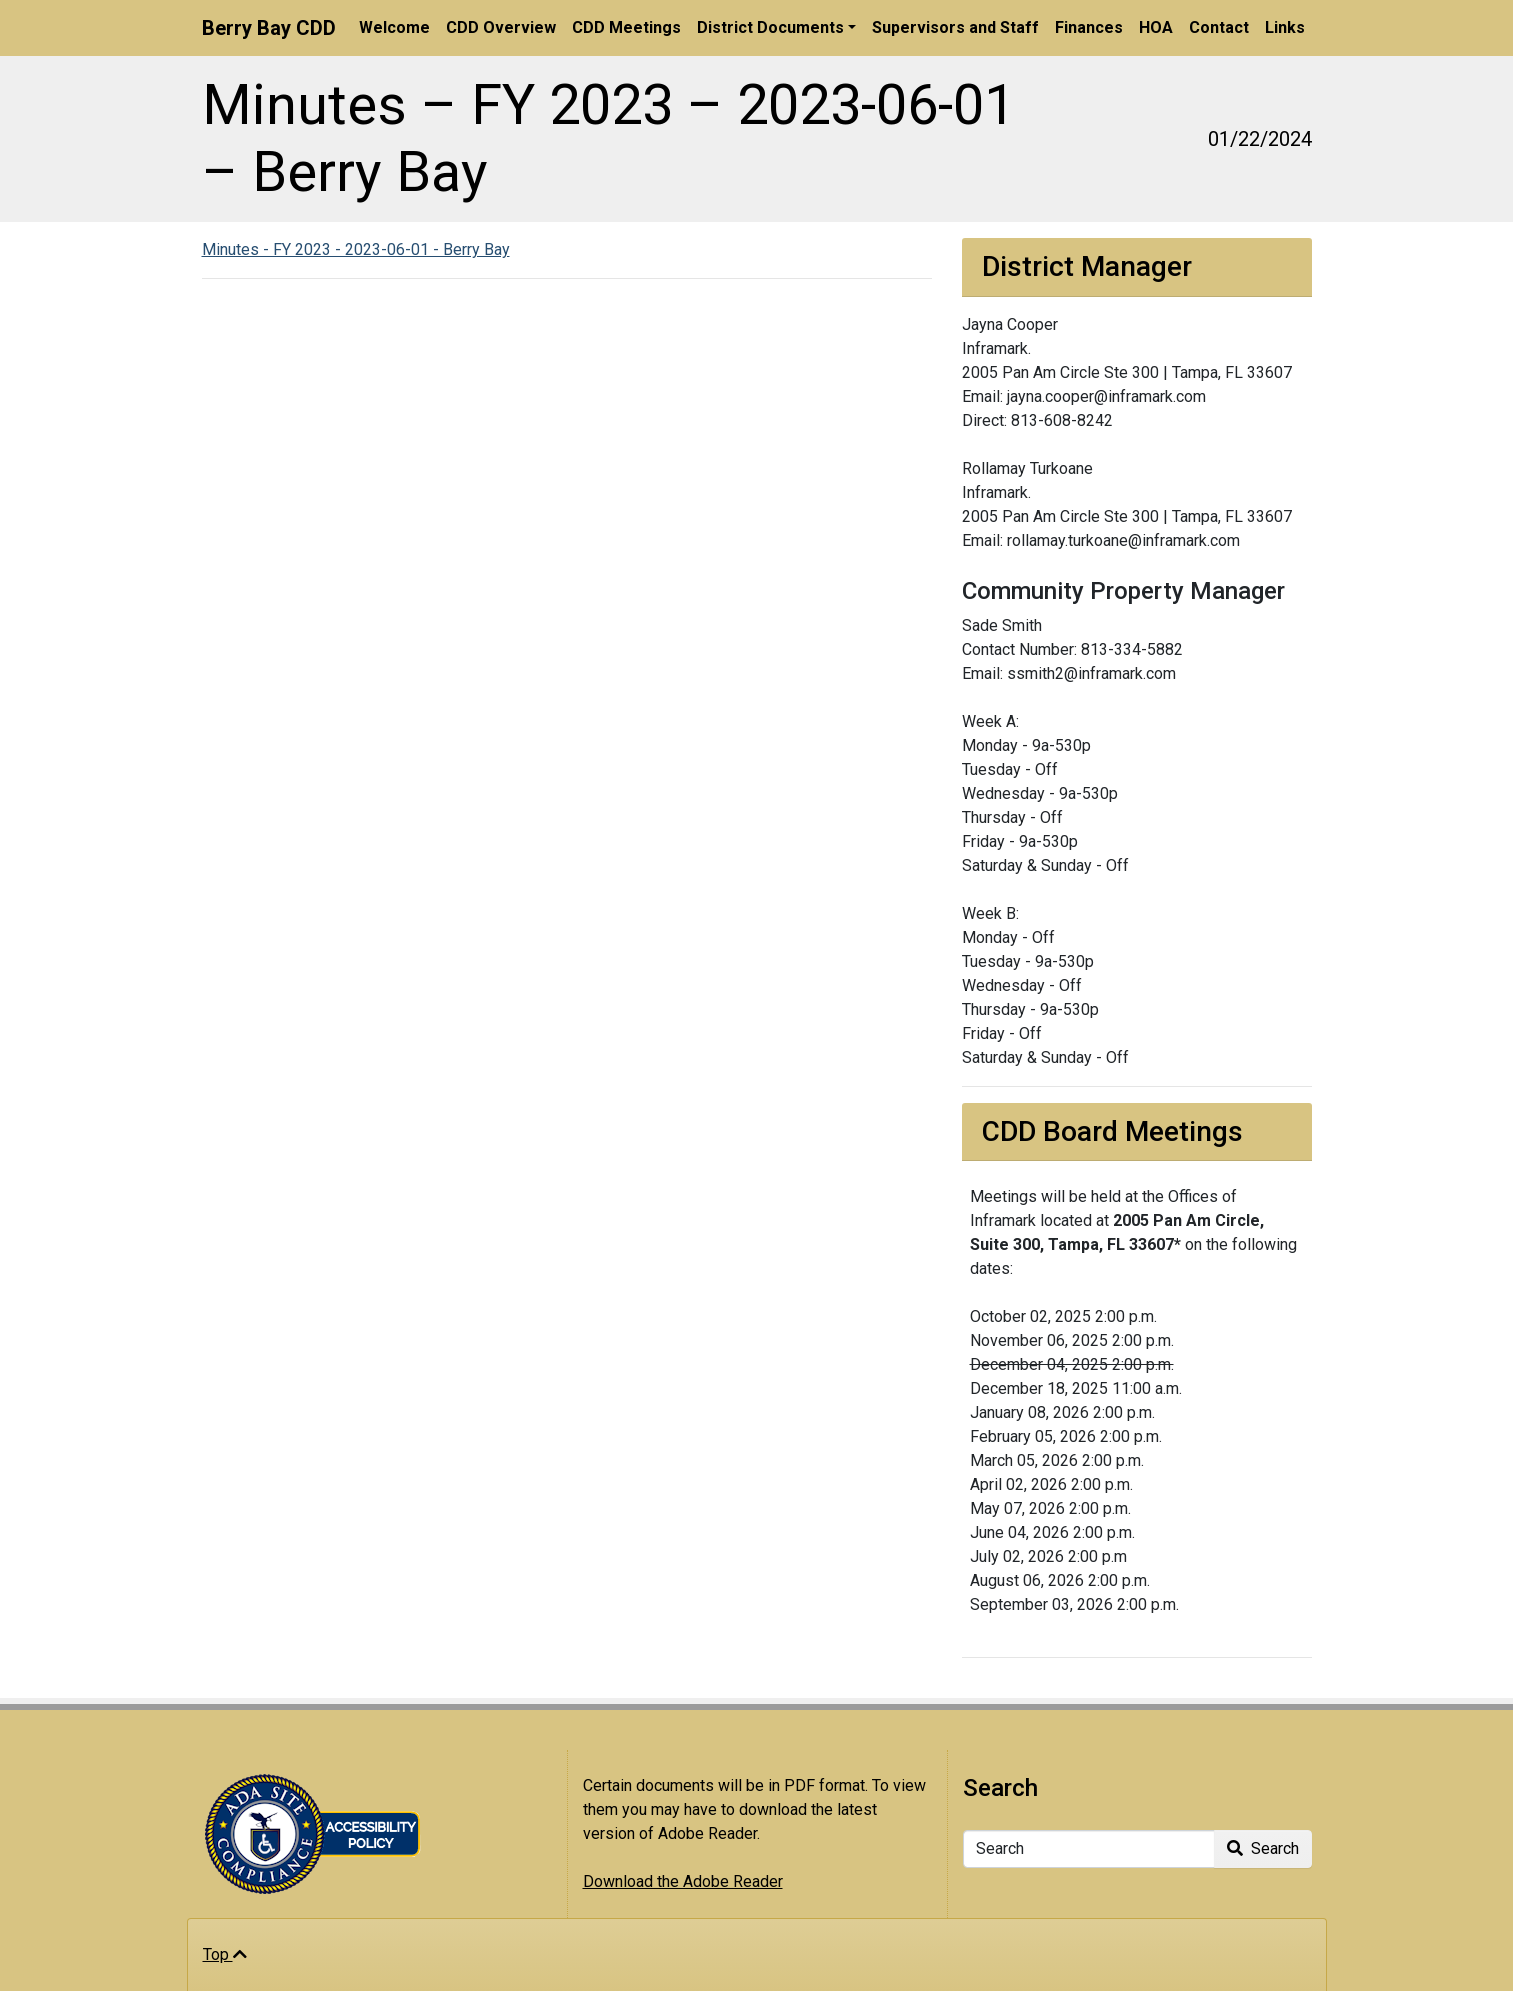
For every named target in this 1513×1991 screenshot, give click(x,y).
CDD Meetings (626, 27)
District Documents (770, 27)
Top (225, 1954)
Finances (1089, 27)
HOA (1156, 27)
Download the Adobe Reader (683, 1881)
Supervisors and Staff (955, 27)
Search (1263, 1848)
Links (1285, 27)
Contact (1219, 27)
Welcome (394, 27)
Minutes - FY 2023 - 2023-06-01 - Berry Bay (356, 249)
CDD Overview (501, 27)
